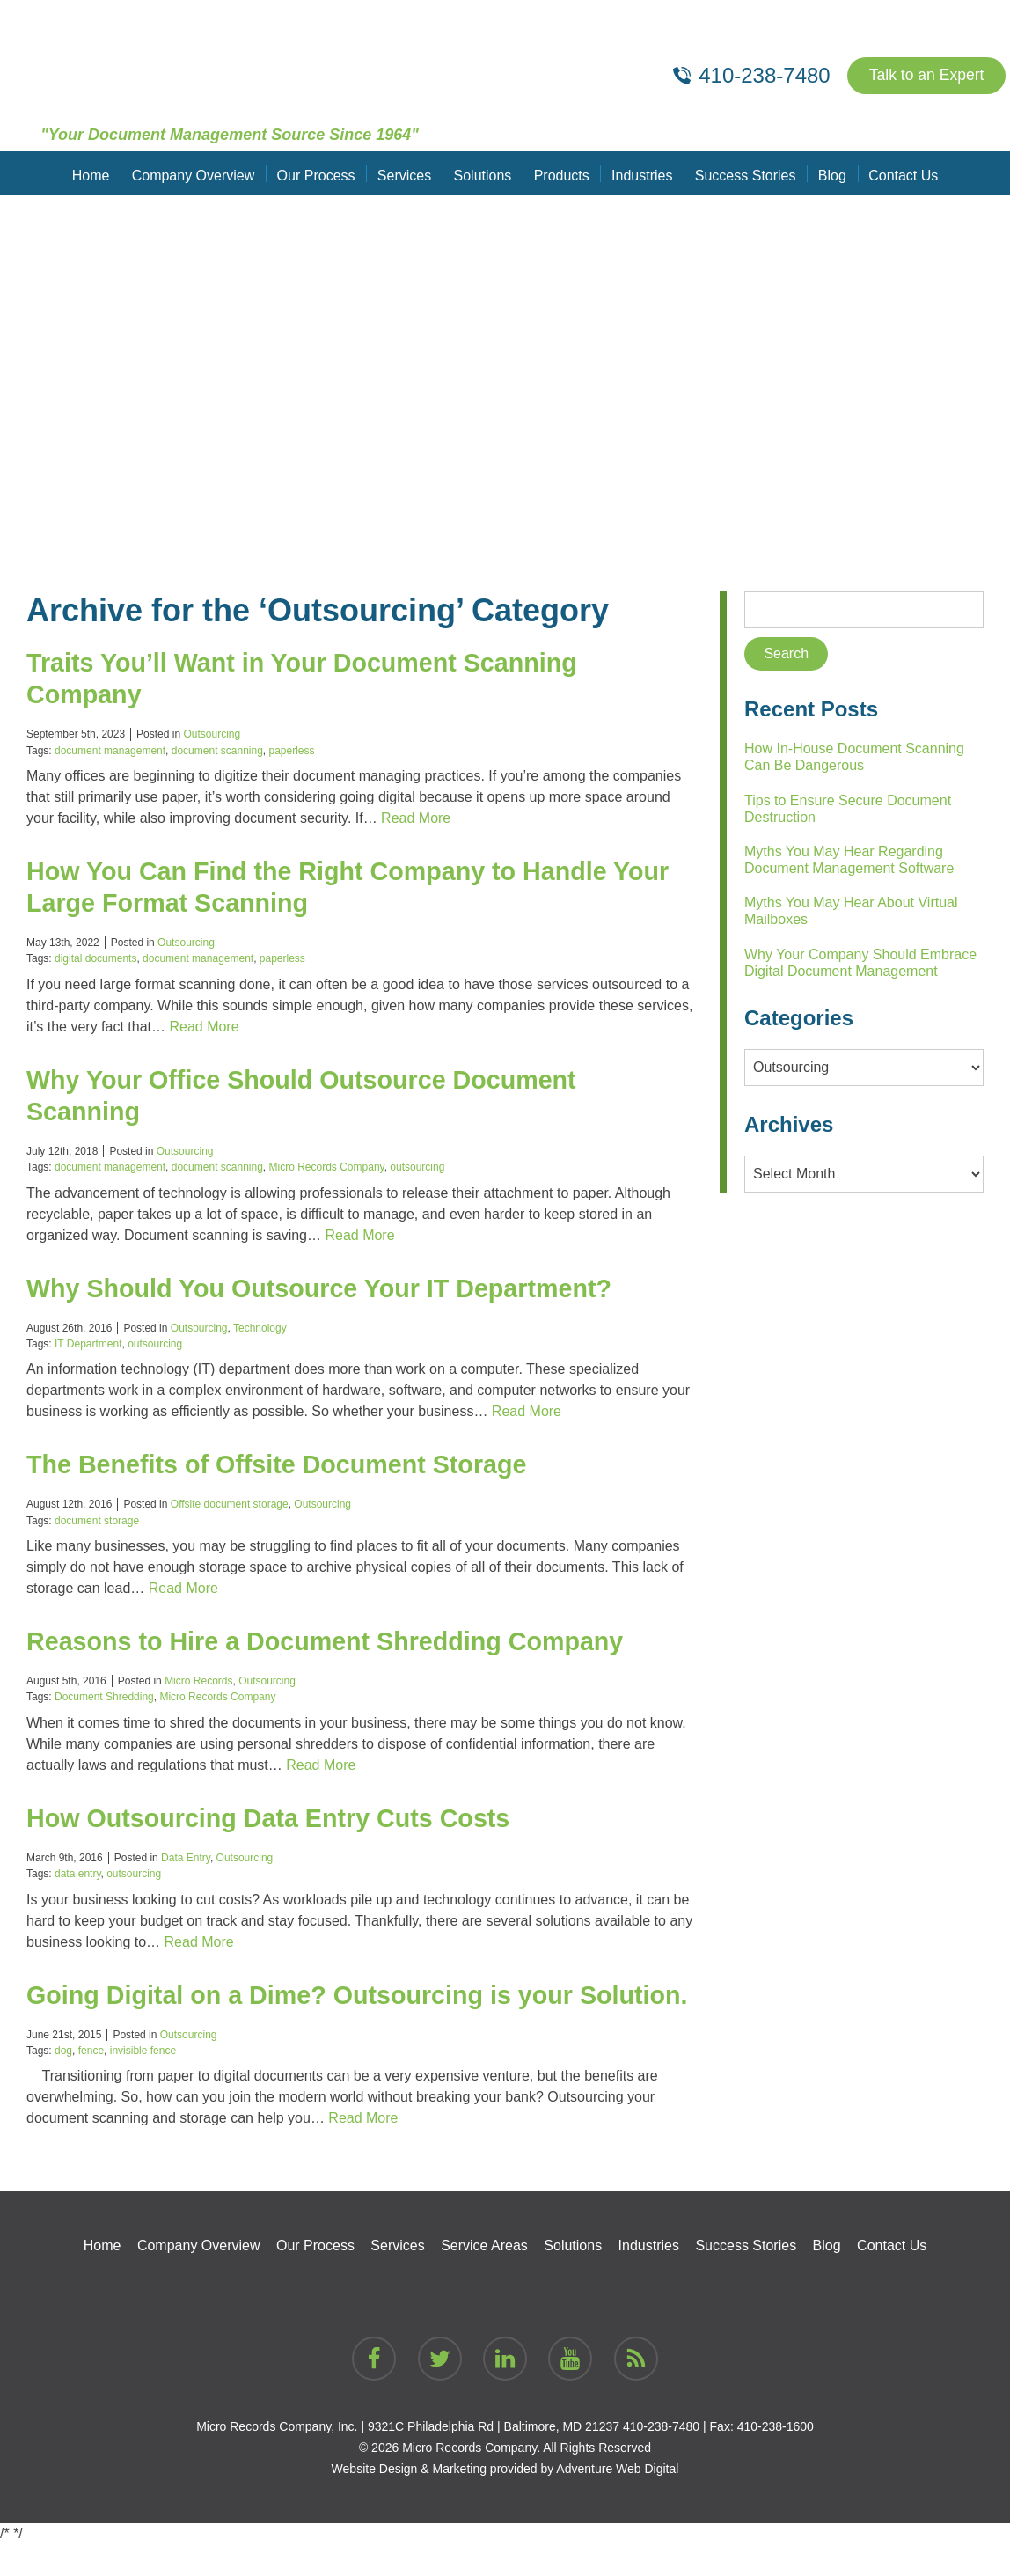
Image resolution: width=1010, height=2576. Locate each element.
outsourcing (417, 1167)
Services (406, 172)
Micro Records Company (326, 1167)
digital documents (95, 958)
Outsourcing (211, 734)
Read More (415, 818)
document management (110, 751)
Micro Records (198, 1681)
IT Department (88, 1344)
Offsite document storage (230, 1504)
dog (63, 2082)
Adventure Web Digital (617, 2500)
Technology (260, 1328)
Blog (828, 172)
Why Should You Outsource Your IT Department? (332, 1288)
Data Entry (185, 1858)
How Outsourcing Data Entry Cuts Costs (279, 1817)
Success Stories (743, 172)
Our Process (319, 172)
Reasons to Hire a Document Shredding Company (338, 1640)
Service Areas (484, 2277)
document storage (97, 1521)
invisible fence (143, 2082)
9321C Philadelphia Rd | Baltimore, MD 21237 (493, 2458)
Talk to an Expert (925, 75)
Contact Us (898, 172)
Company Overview (197, 172)
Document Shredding (104, 1697)
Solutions (483, 172)
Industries (640, 172)
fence (91, 2082)
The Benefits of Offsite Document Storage (288, 1464)
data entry (77, 1874)
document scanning (217, 751)
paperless (292, 751)
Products (561, 172)
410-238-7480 (661, 2458)
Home (96, 172)
